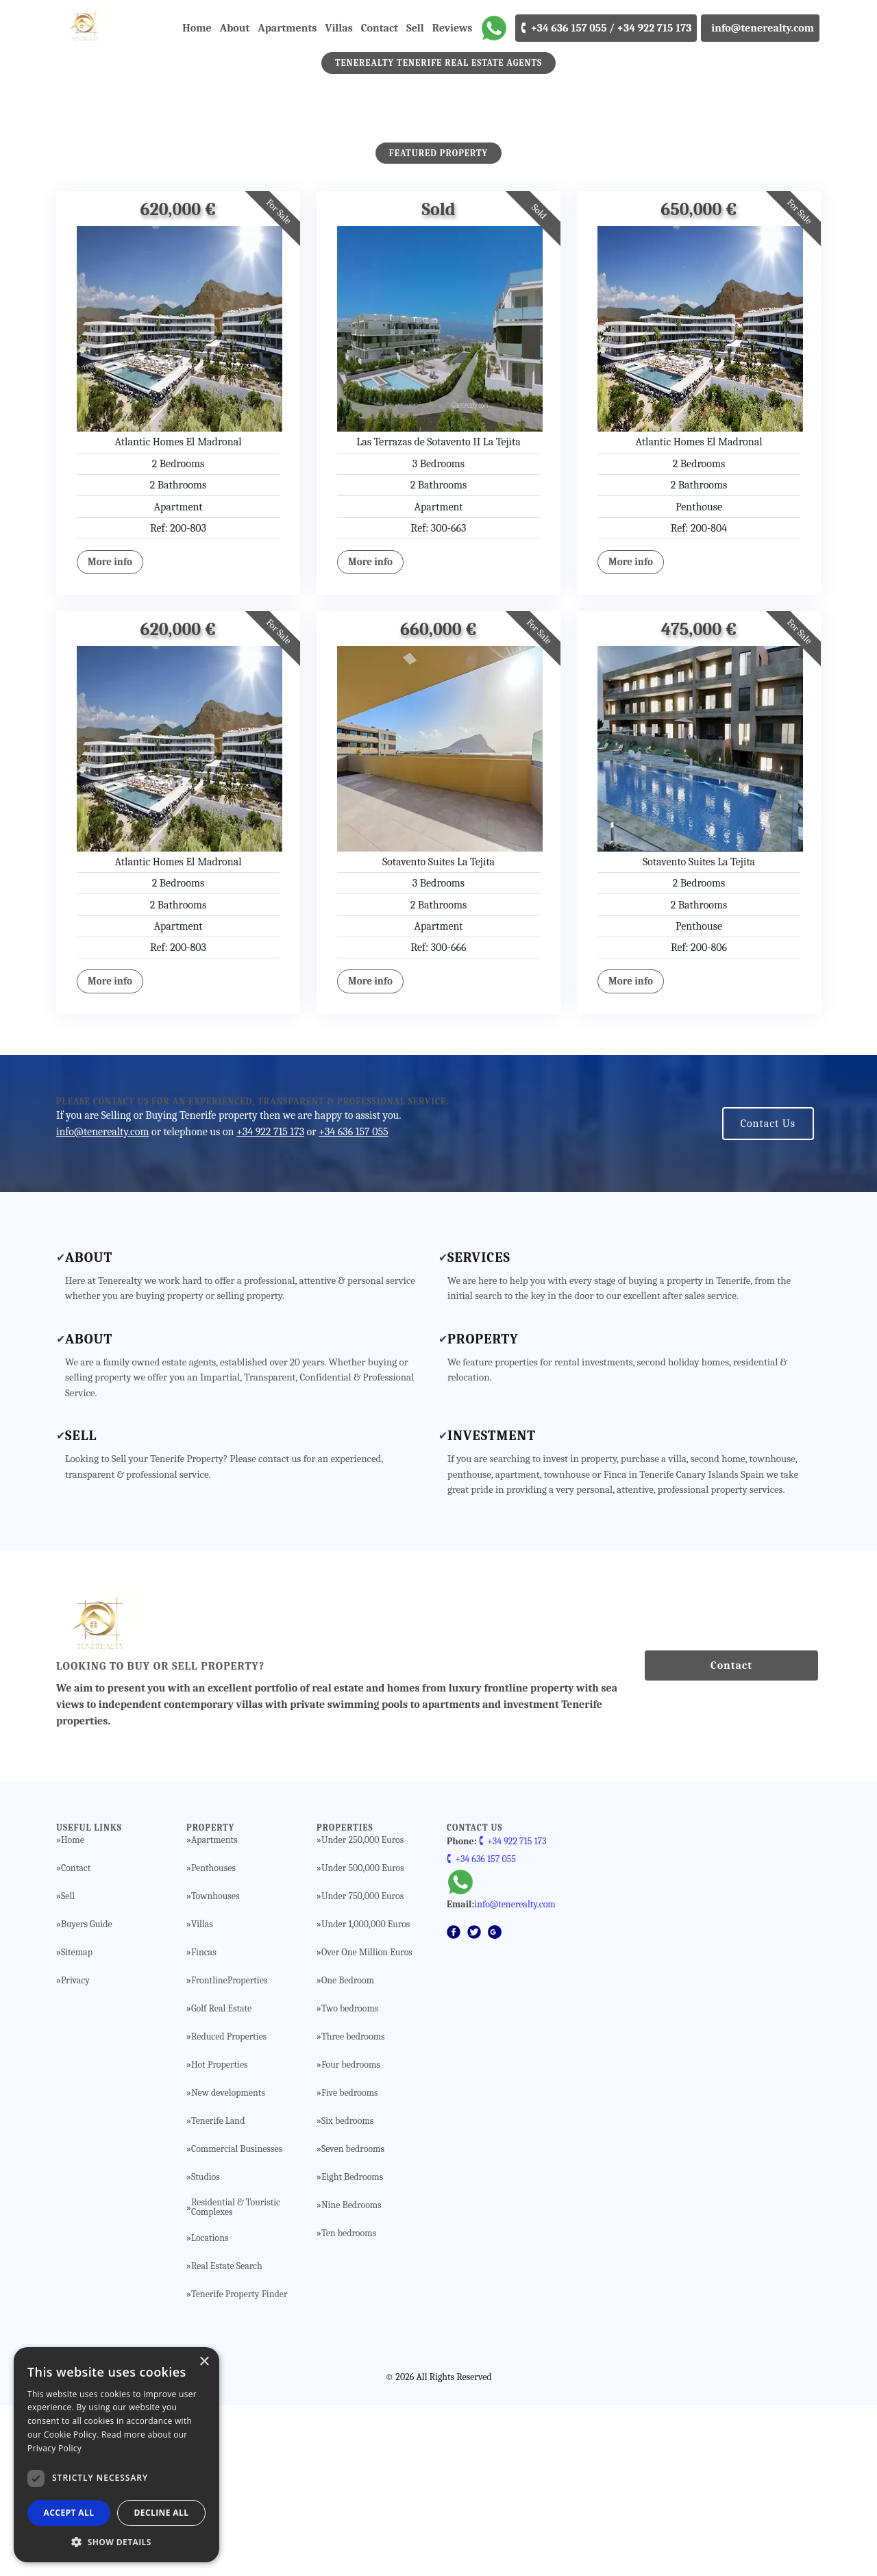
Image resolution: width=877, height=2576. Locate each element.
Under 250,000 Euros (362, 2011)
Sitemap (76, 2124)
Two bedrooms (349, 2180)
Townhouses (215, 2067)
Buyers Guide (86, 2096)
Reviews (452, 28)
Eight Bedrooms (352, 2348)
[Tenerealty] (60, 28)
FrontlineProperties (229, 2152)
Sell (415, 28)
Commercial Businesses (236, 2320)
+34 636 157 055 (353, 1303)
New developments (228, 2264)
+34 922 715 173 (270, 1303)
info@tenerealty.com (760, 28)
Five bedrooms (349, 2264)
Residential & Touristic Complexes (235, 2378)
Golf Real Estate (221, 2180)
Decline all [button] (161, 2512)
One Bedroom (347, 2152)
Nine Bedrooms (351, 2376)
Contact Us (768, 1295)
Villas (338, 28)
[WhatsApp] (494, 28)
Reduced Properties (229, 2208)
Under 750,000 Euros (362, 2067)
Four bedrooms (350, 2236)
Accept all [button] (69, 2512)
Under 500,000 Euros (362, 2039)
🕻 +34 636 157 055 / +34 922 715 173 (606, 28)
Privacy (75, 2152)
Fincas (204, 2124)
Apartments (287, 28)
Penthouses (213, 2039)
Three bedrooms (353, 2208)
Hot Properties (219, 2236)
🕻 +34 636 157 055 (481, 2030)
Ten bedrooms (348, 2405)
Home (196, 28)
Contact (379, 28)
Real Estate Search (226, 2437)
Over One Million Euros (366, 2124)
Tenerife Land (218, 2292)
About (235, 28)
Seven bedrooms (352, 2320)
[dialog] (116, 2454)
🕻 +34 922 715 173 (513, 2012)
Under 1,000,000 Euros (365, 2096)
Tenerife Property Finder (239, 2465)
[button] (116, 2542)
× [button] (204, 2362)
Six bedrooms (347, 2292)
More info (110, 733)
